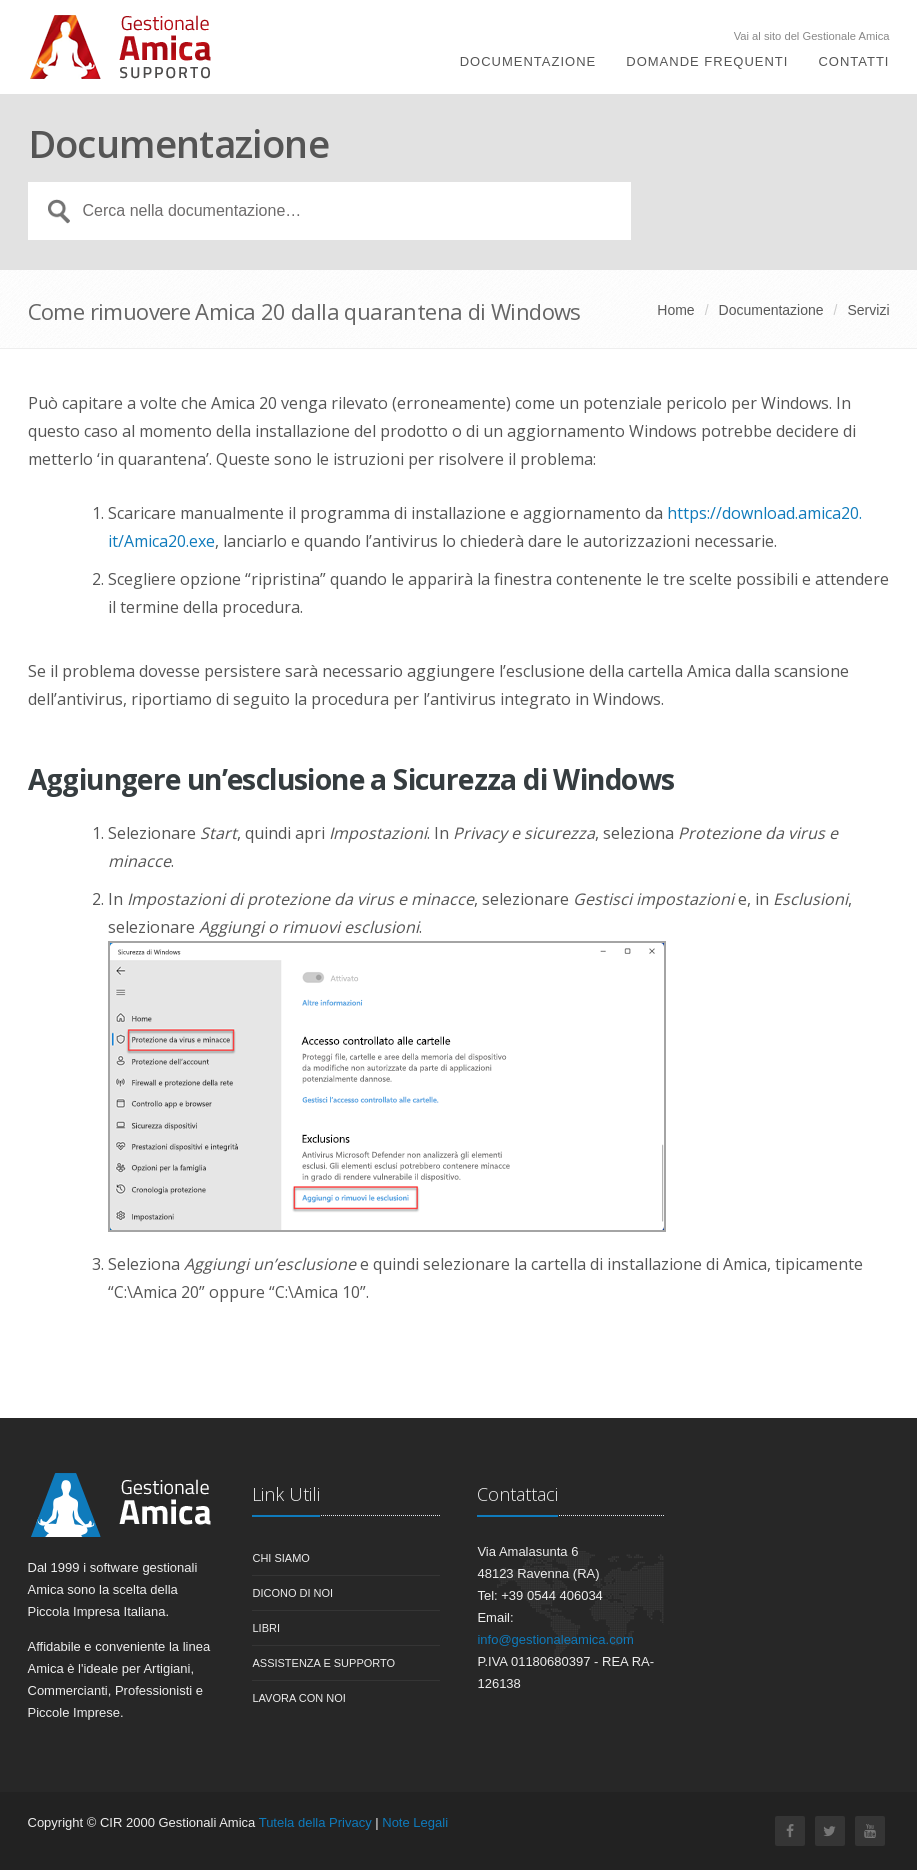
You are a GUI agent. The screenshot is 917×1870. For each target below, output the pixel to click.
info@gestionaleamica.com (555, 1639)
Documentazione (528, 62)
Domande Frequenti (707, 62)
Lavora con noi (298, 1698)
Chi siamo (280, 1558)
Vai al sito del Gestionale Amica (812, 36)
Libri (266, 1628)
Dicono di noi (292, 1593)
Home (675, 310)
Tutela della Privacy (315, 1822)
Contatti (853, 62)
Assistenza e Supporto (323, 1663)
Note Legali (415, 1822)
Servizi (868, 310)
